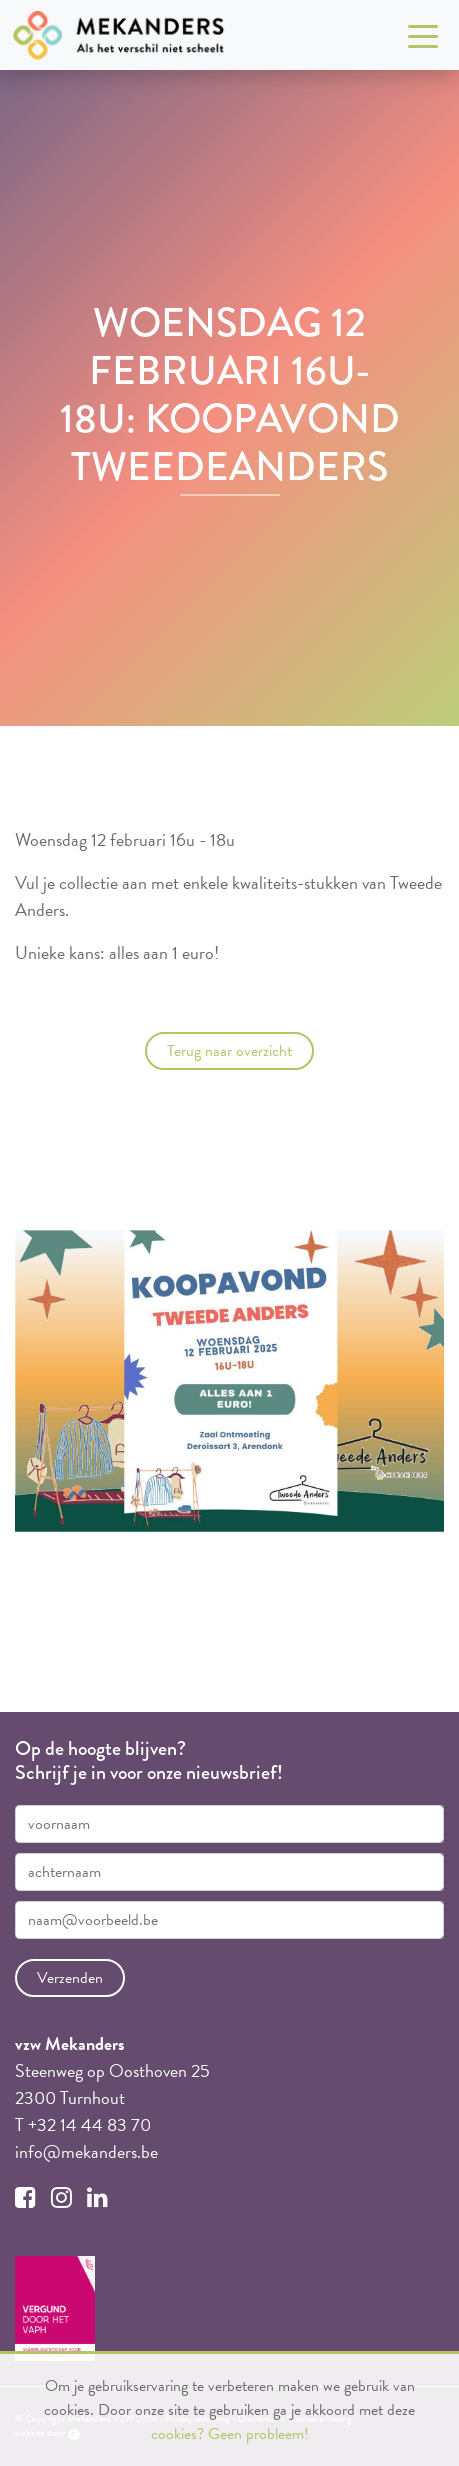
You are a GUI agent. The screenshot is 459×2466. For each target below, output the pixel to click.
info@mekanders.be (86, 2151)
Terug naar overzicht (229, 1051)
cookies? (177, 2434)
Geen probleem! (258, 2434)
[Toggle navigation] (423, 35)
